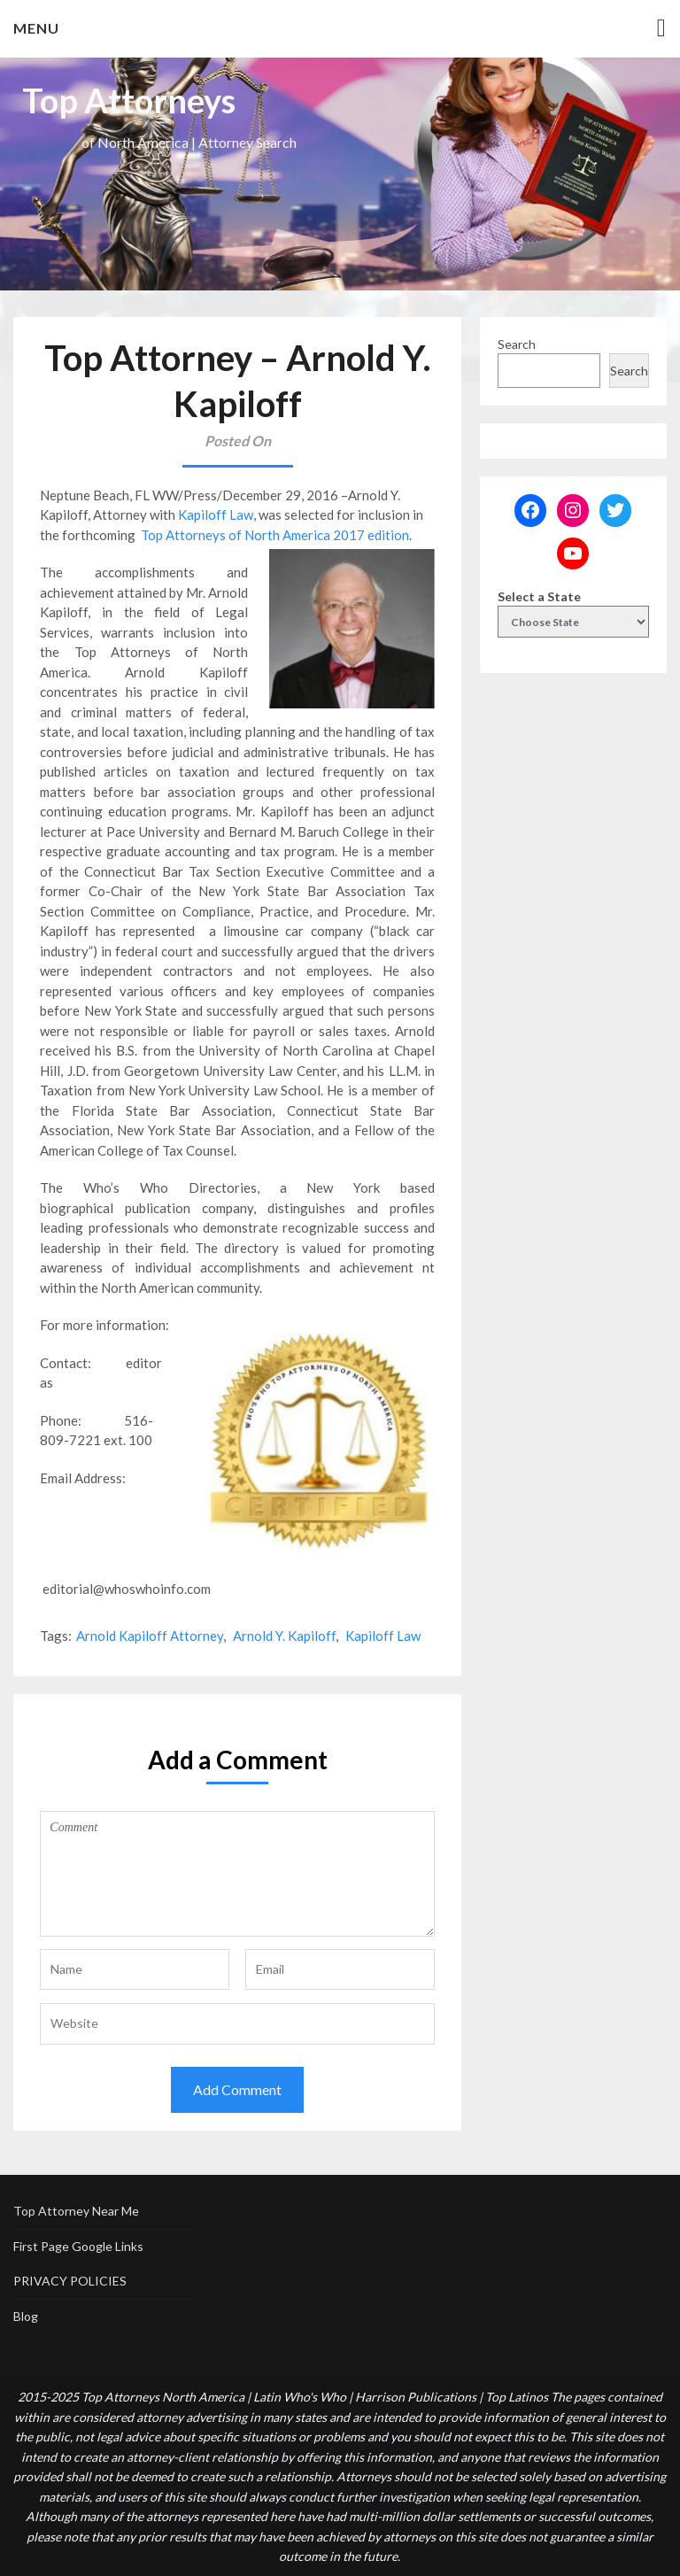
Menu (36, 27)
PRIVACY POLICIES (70, 2280)
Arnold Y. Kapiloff (284, 1636)
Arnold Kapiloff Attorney (149, 1636)
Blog (25, 2316)
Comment (237, 1874)
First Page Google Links (78, 2246)
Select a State (539, 596)
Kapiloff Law (215, 514)
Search (517, 344)
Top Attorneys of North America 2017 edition (275, 535)
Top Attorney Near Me (76, 2210)
